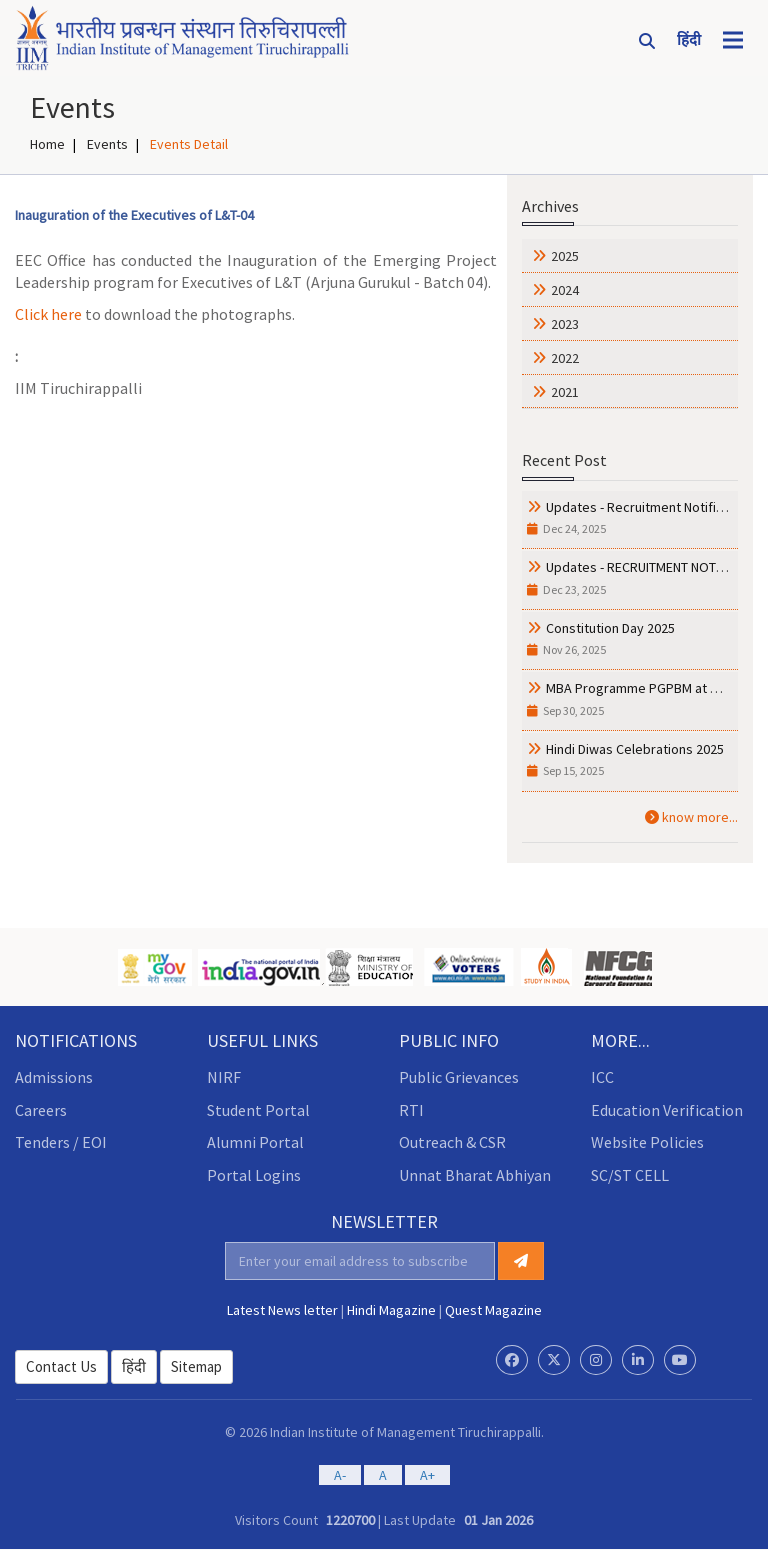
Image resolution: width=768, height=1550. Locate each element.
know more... (691, 816)
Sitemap (196, 1365)
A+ (427, 1475)
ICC (602, 1076)
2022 (565, 357)
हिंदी (134, 1365)
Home (47, 143)
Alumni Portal (255, 1142)
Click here (48, 313)
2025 (565, 255)
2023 (565, 323)
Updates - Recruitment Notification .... (657, 506)
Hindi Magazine (391, 1309)
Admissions (54, 1076)
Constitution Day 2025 (610, 627)
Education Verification (667, 1109)
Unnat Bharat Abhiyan (475, 1175)
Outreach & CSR (452, 1142)
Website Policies (647, 1142)
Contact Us (61, 1365)
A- (340, 1475)
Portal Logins (254, 1175)
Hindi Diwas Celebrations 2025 (635, 748)
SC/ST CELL (630, 1175)
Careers (41, 1109)
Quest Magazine (493, 1309)
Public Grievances (459, 1076)
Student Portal (258, 1109)
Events (107, 143)
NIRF (224, 1076)
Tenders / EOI (61, 1142)
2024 (565, 289)
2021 (565, 391)
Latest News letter (282, 1309)
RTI (411, 1109)
